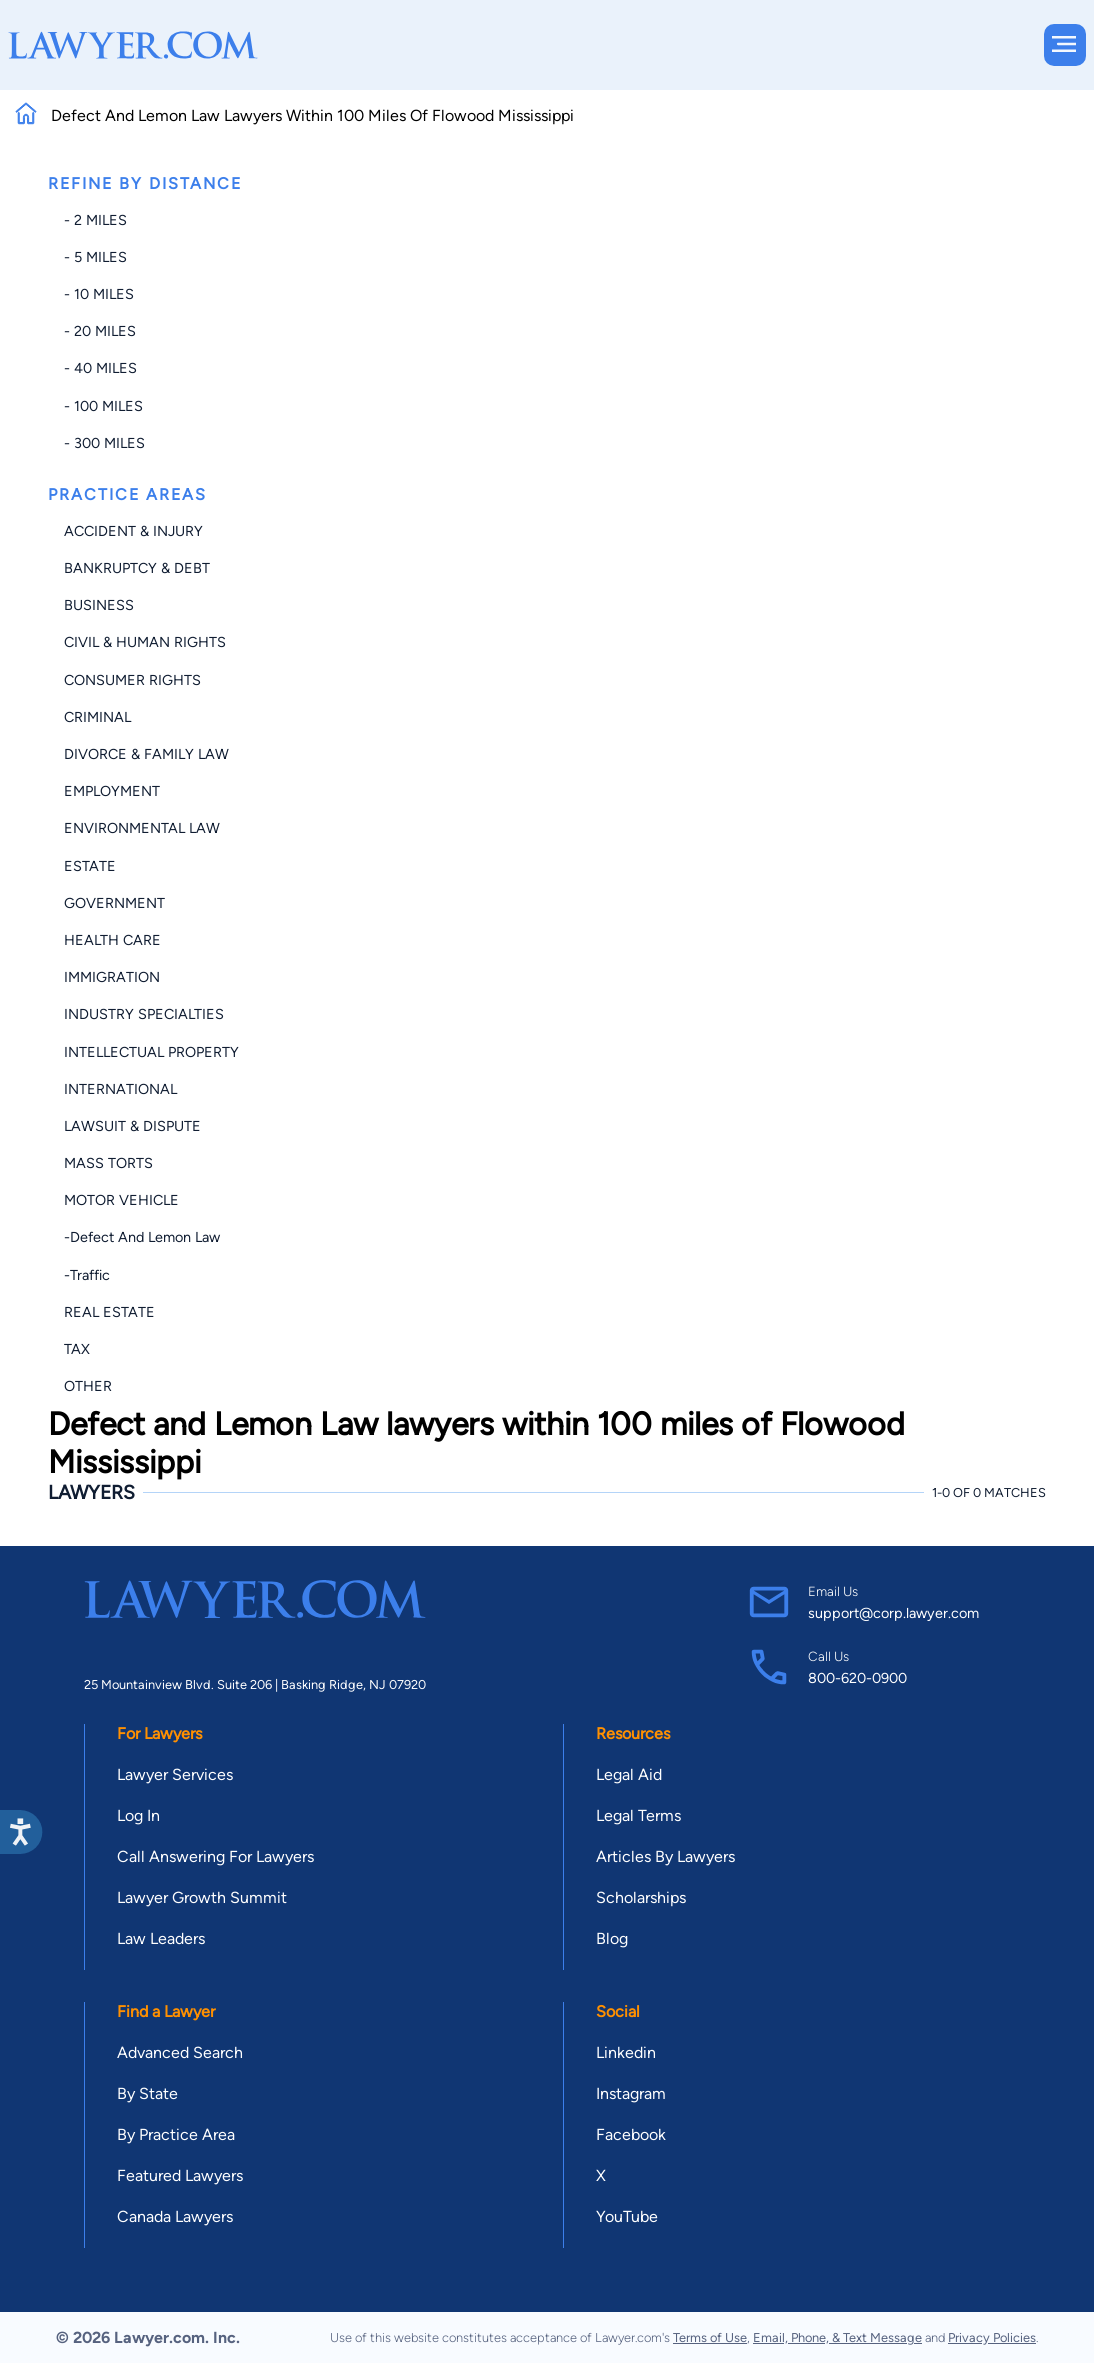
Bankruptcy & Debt (137, 568)
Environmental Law (142, 828)
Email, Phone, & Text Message (837, 2337)
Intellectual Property (151, 1052)
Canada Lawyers (175, 2216)
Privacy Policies (992, 2337)
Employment (112, 791)
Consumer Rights (132, 680)
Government (114, 903)
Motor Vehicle (121, 1200)
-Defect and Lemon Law (142, 1237)
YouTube (627, 2216)
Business (99, 605)
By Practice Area (176, 2134)
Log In (138, 1815)
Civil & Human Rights (145, 642)
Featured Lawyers (180, 2175)
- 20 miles (100, 331)
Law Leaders (161, 1938)
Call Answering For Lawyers (215, 1856)
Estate (90, 866)
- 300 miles (104, 443)
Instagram (631, 2093)
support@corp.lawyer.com (893, 1613)
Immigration (112, 977)
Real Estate (109, 1312)
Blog (612, 1938)
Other (88, 1386)
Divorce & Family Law (146, 754)
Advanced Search (180, 2052)
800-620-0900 (857, 1678)
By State (147, 2093)
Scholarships (641, 1897)
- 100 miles (103, 406)
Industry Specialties (144, 1014)
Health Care (112, 940)
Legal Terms (638, 1815)
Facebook (631, 2134)
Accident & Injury (133, 531)
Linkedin (626, 2052)
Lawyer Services (175, 1774)
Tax (77, 1349)
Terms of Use (710, 2337)
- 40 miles (100, 368)
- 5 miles (95, 257)
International (120, 1089)
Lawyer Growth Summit (202, 1897)
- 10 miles (99, 294)
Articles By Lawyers (665, 1856)
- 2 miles (95, 220)
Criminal (97, 717)
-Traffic (87, 1275)
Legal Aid (629, 1774)
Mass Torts (108, 1163)
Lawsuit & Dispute (132, 1126)
